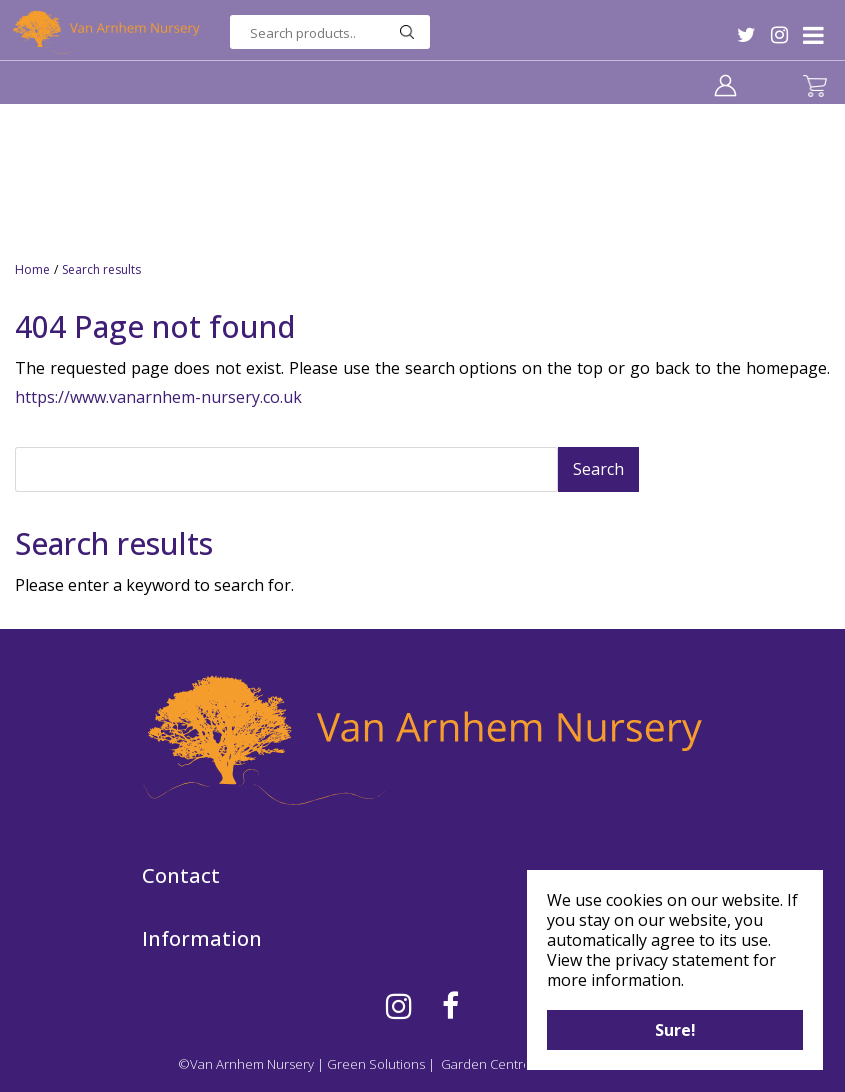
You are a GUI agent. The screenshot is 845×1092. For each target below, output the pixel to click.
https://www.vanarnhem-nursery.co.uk (158, 397)
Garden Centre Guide (506, 1064)
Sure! (675, 1030)
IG (779, 35)
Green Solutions (376, 1064)
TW (746, 35)
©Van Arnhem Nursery (246, 1064)
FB (450, 1006)
